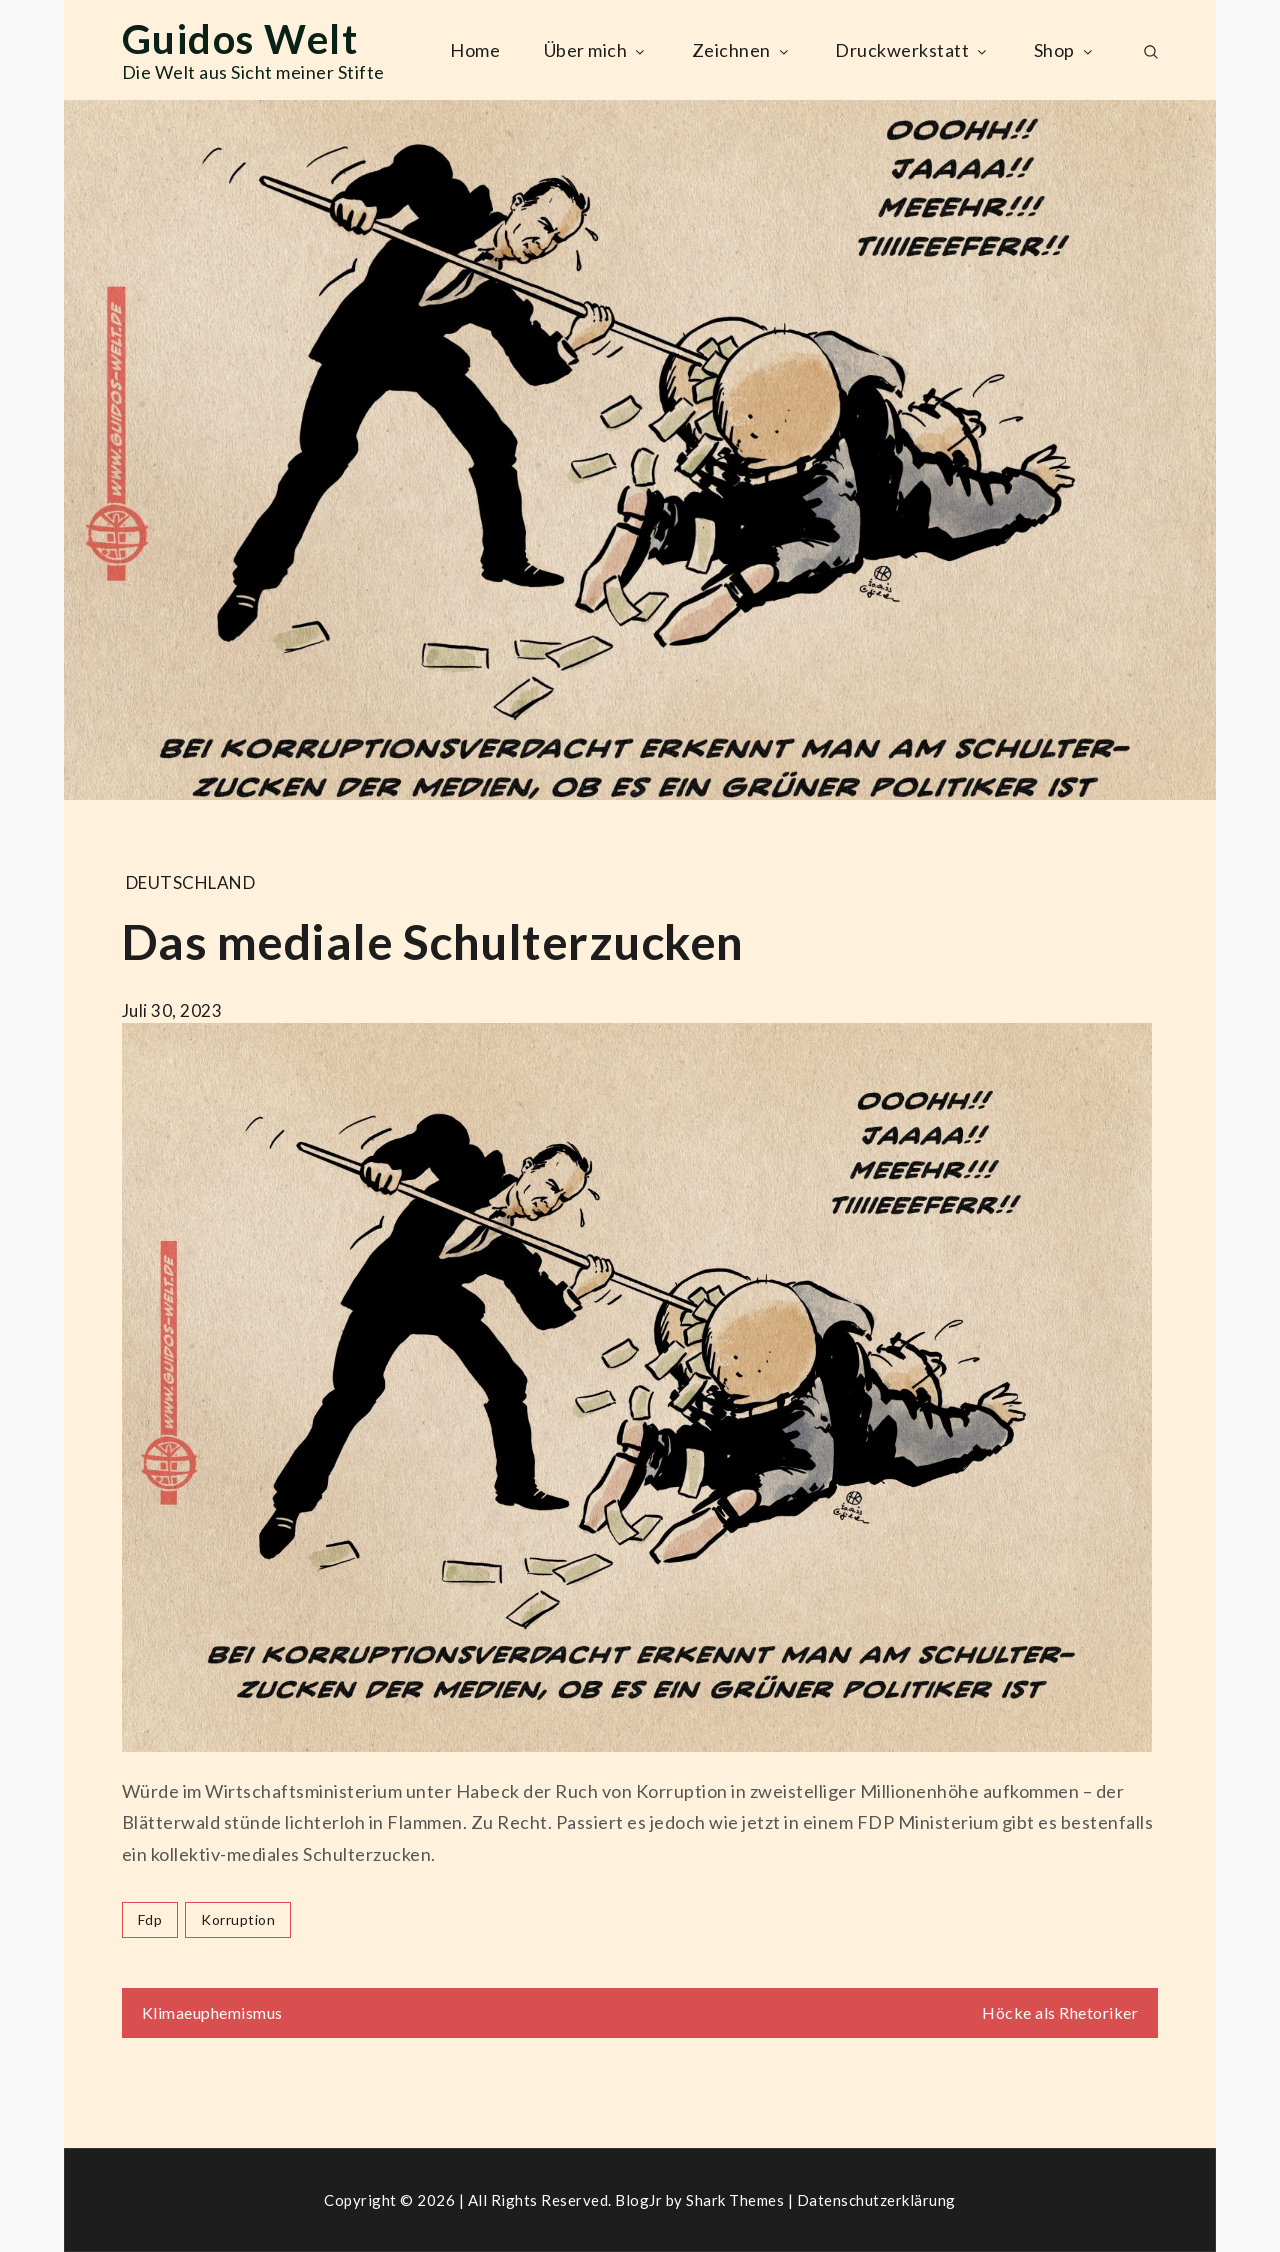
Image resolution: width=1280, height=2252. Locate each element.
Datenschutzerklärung (876, 2200)
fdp (150, 1919)
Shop (1065, 50)
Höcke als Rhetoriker (1060, 2012)
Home (475, 50)
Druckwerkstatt (912, 50)
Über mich (596, 50)
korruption (238, 1919)
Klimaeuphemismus (212, 2012)
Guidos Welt (240, 39)
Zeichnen (742, 50)
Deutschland (191, 882)
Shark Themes (737, 2200)
